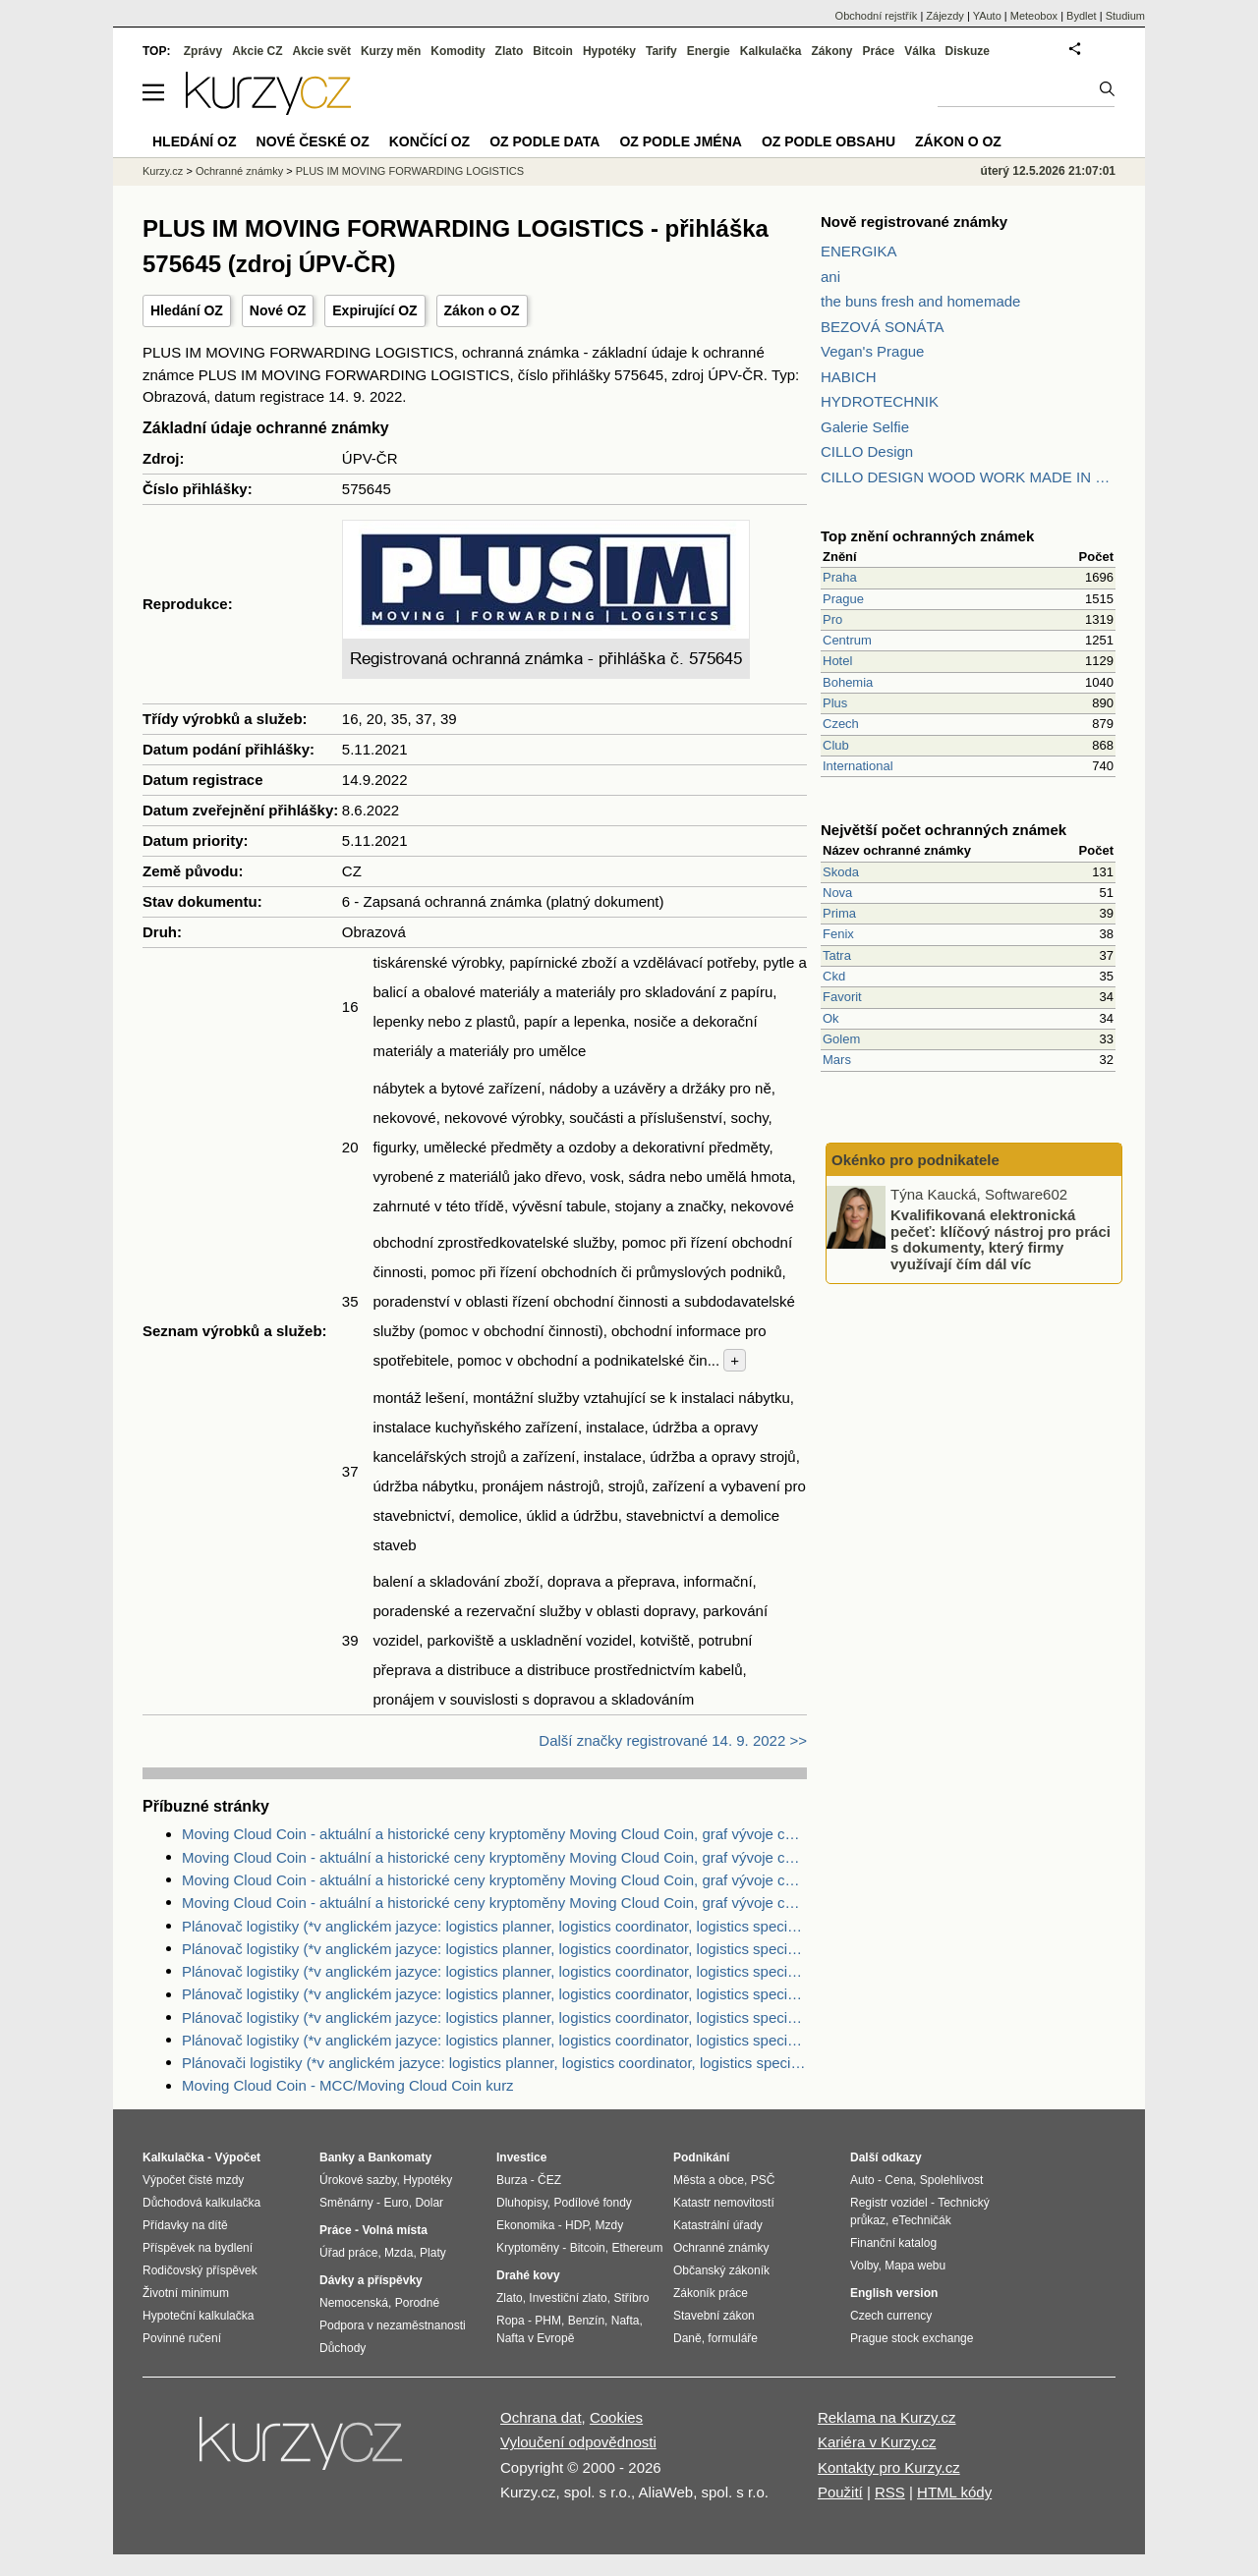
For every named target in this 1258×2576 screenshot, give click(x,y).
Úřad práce (348, 2253)
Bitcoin (553, 51)
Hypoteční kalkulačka (198, 2316)
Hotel (837, 660)
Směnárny (346, 2203)
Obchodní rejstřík (876, 16)
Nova (837, 892)
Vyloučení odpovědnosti (578, 2442)
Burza (511, 2180)
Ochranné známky (239, 171)
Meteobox (1034, 16)
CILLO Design (867, 451)
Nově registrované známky (914, 221)
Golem (841, 1039)
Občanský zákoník (721, 2270)
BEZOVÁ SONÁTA (882, 326)
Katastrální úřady (718, 2225)
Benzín (586, 2320)
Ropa (510, 2320)
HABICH (849, 376)
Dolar (429, 2203)
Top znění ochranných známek (927, 536)
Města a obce (708, 2180)
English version (894, 2293)
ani (830, 276)
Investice (521, 2157)
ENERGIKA (859, 251)
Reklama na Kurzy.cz (887, 2417)
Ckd (834, 976)
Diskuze (967, 51)
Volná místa (394, 2230)
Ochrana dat (541, 2417)
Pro (832, 619)
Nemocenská (353, 2303)
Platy (433, 2253)
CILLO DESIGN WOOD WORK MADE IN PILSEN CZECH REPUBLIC (968, 477)
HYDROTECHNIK (880, 401)
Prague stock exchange (911, 2338)
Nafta (625, 2320)
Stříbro (631, 2298)
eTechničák (921, 2220)
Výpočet (237, 2157)
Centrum (847, 640)
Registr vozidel (889, 2203)
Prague (843, 598)
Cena (899, 2180)
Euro (395, 2203)
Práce (879, 51)
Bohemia (848, 682)
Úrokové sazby (357, 2180)
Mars (837, 1059)
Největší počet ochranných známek (943, 829)
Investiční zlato (567, 2298)
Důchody (342, 2348)
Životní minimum (186, 2293)
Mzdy (610, 2225)
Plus (835, 703)
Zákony (831, 51)
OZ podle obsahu (828, 141)
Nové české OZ (313, 141)
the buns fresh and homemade (920, 301)
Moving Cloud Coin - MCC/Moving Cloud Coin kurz (348, 2085)
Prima (839, 913)
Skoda (841, 872)
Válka (919, 51)
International (858, 765)
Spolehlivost (952, 2180)
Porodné (417, 2303)
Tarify (661, 51)
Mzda (398, 2253)
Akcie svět (322, 51)
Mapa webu (915, 2265)
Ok (831, 1018)
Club (836, 745)
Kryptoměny (527, 2248)
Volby (864, 2265)
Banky (337, 2157)
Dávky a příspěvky (371, 2280)
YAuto (987, 16)
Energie (708, 51)
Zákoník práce (710, 2293)
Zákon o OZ (482, 310)
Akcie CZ (257, 51)
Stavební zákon (714, 2316)
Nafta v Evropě (535, 2338)
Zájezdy (945, 16)
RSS (890, 2492)
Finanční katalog (893, 2243)
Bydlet (1081, 16)
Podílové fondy (592, 2203)
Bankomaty (399, 2157)
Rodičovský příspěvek (200, 2270)
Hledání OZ (186, 310)
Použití (840, 2492)
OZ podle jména (680, 141)
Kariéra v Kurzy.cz (877, 2442)
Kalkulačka (771, 51)
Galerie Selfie (865, 427)
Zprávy (203, 51)
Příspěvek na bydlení (198, 2248)
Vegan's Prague (872, 351)
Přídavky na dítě (185, 2225)
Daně (687, 2338)
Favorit (842, 996)
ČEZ (549, 2180)
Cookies (616, 2417)
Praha (840, 577)
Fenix (838, 933)
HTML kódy (954, 2492)
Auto (862, 2180)
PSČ (763, 2180)
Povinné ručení (182, 2338)
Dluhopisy (521, 2203)
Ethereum (636, 2248)
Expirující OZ (374, 310)
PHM (548, 2320)
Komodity (457, 51)
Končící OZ (429, 141)
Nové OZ (278, 310)
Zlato (509, 51)
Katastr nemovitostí (723, 2203)
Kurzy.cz (163, 171)
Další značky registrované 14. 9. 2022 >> (673, 1740)
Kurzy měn (391, 51)
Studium (1125, 16)
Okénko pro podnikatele (915, 1159)
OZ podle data (544, 141)
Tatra (837, 955)
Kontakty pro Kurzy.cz (889, 2467)
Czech (841, 723)
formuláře (733, 2338)
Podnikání (701, 2157)
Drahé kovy (528, 2275)
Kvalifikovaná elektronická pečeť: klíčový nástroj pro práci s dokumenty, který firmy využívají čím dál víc (1000, 1239)
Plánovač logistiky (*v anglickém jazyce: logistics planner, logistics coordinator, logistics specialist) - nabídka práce (494, 1926)
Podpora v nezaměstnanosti (392, 2325)
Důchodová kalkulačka (201, 2203)
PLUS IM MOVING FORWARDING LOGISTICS (410, 171)
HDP (577, 2225)
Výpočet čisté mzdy (193, 2180)
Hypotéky (609, 51)
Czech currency (891, 2316)
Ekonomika (525, 2225)
